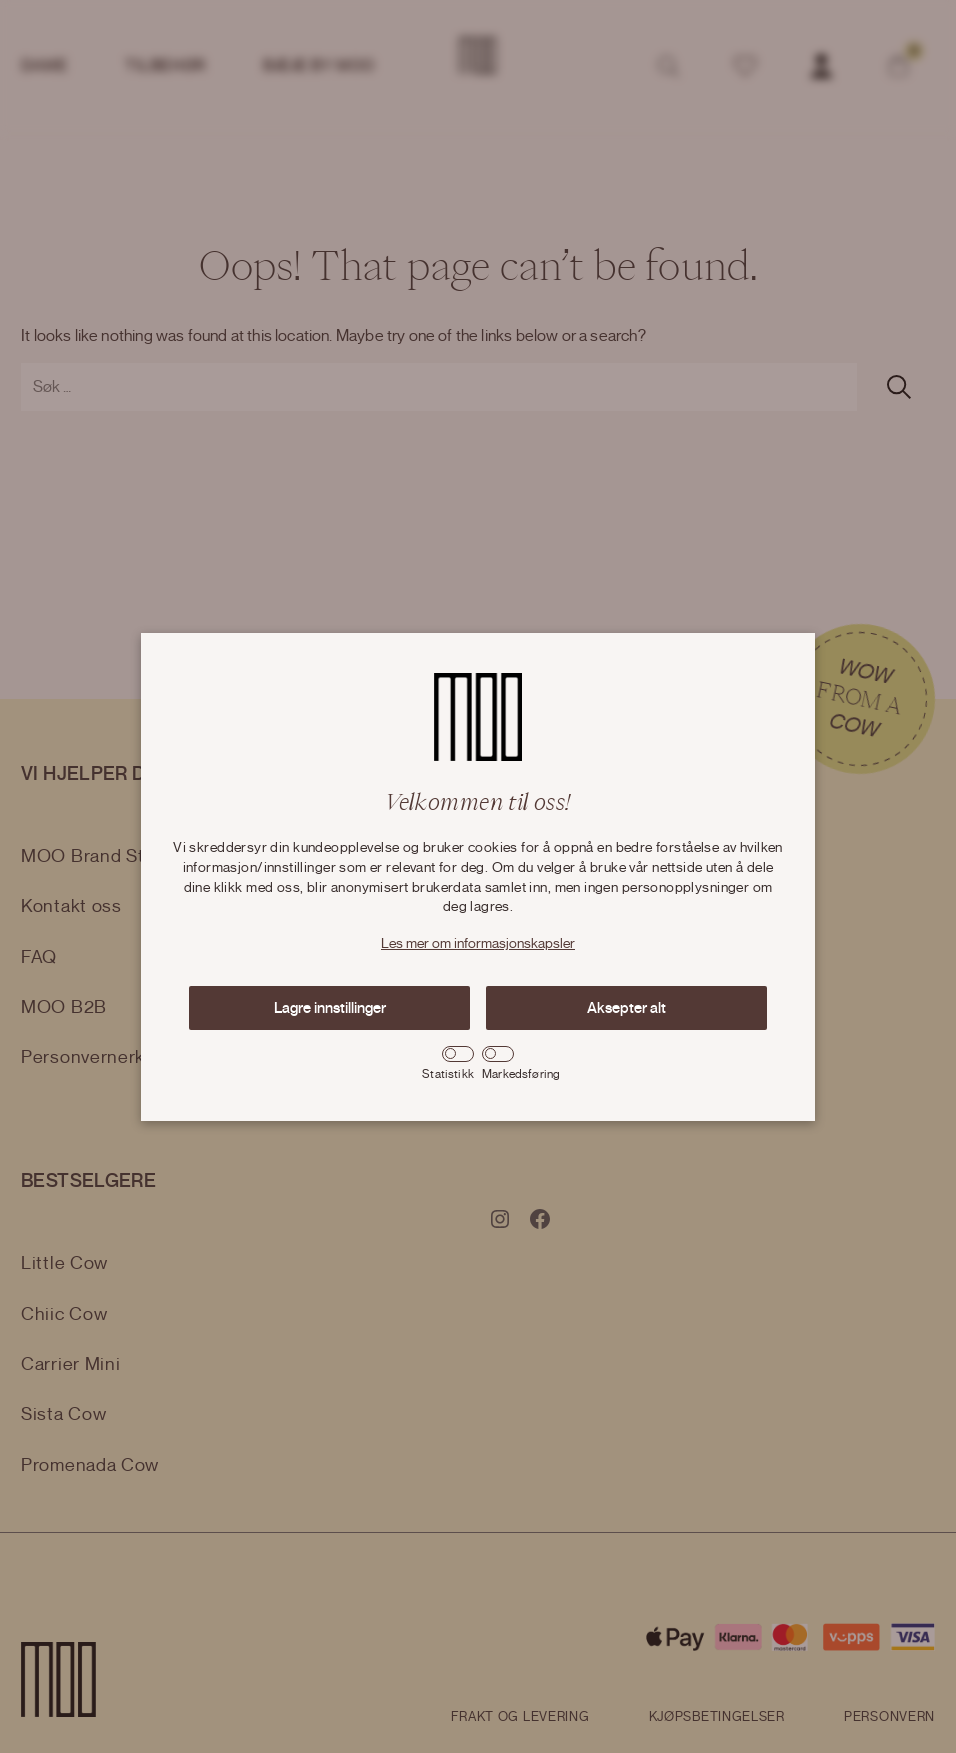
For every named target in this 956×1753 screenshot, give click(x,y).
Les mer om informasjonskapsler (478, 944)
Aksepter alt (626, 1008)
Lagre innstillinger (330, 1008)
